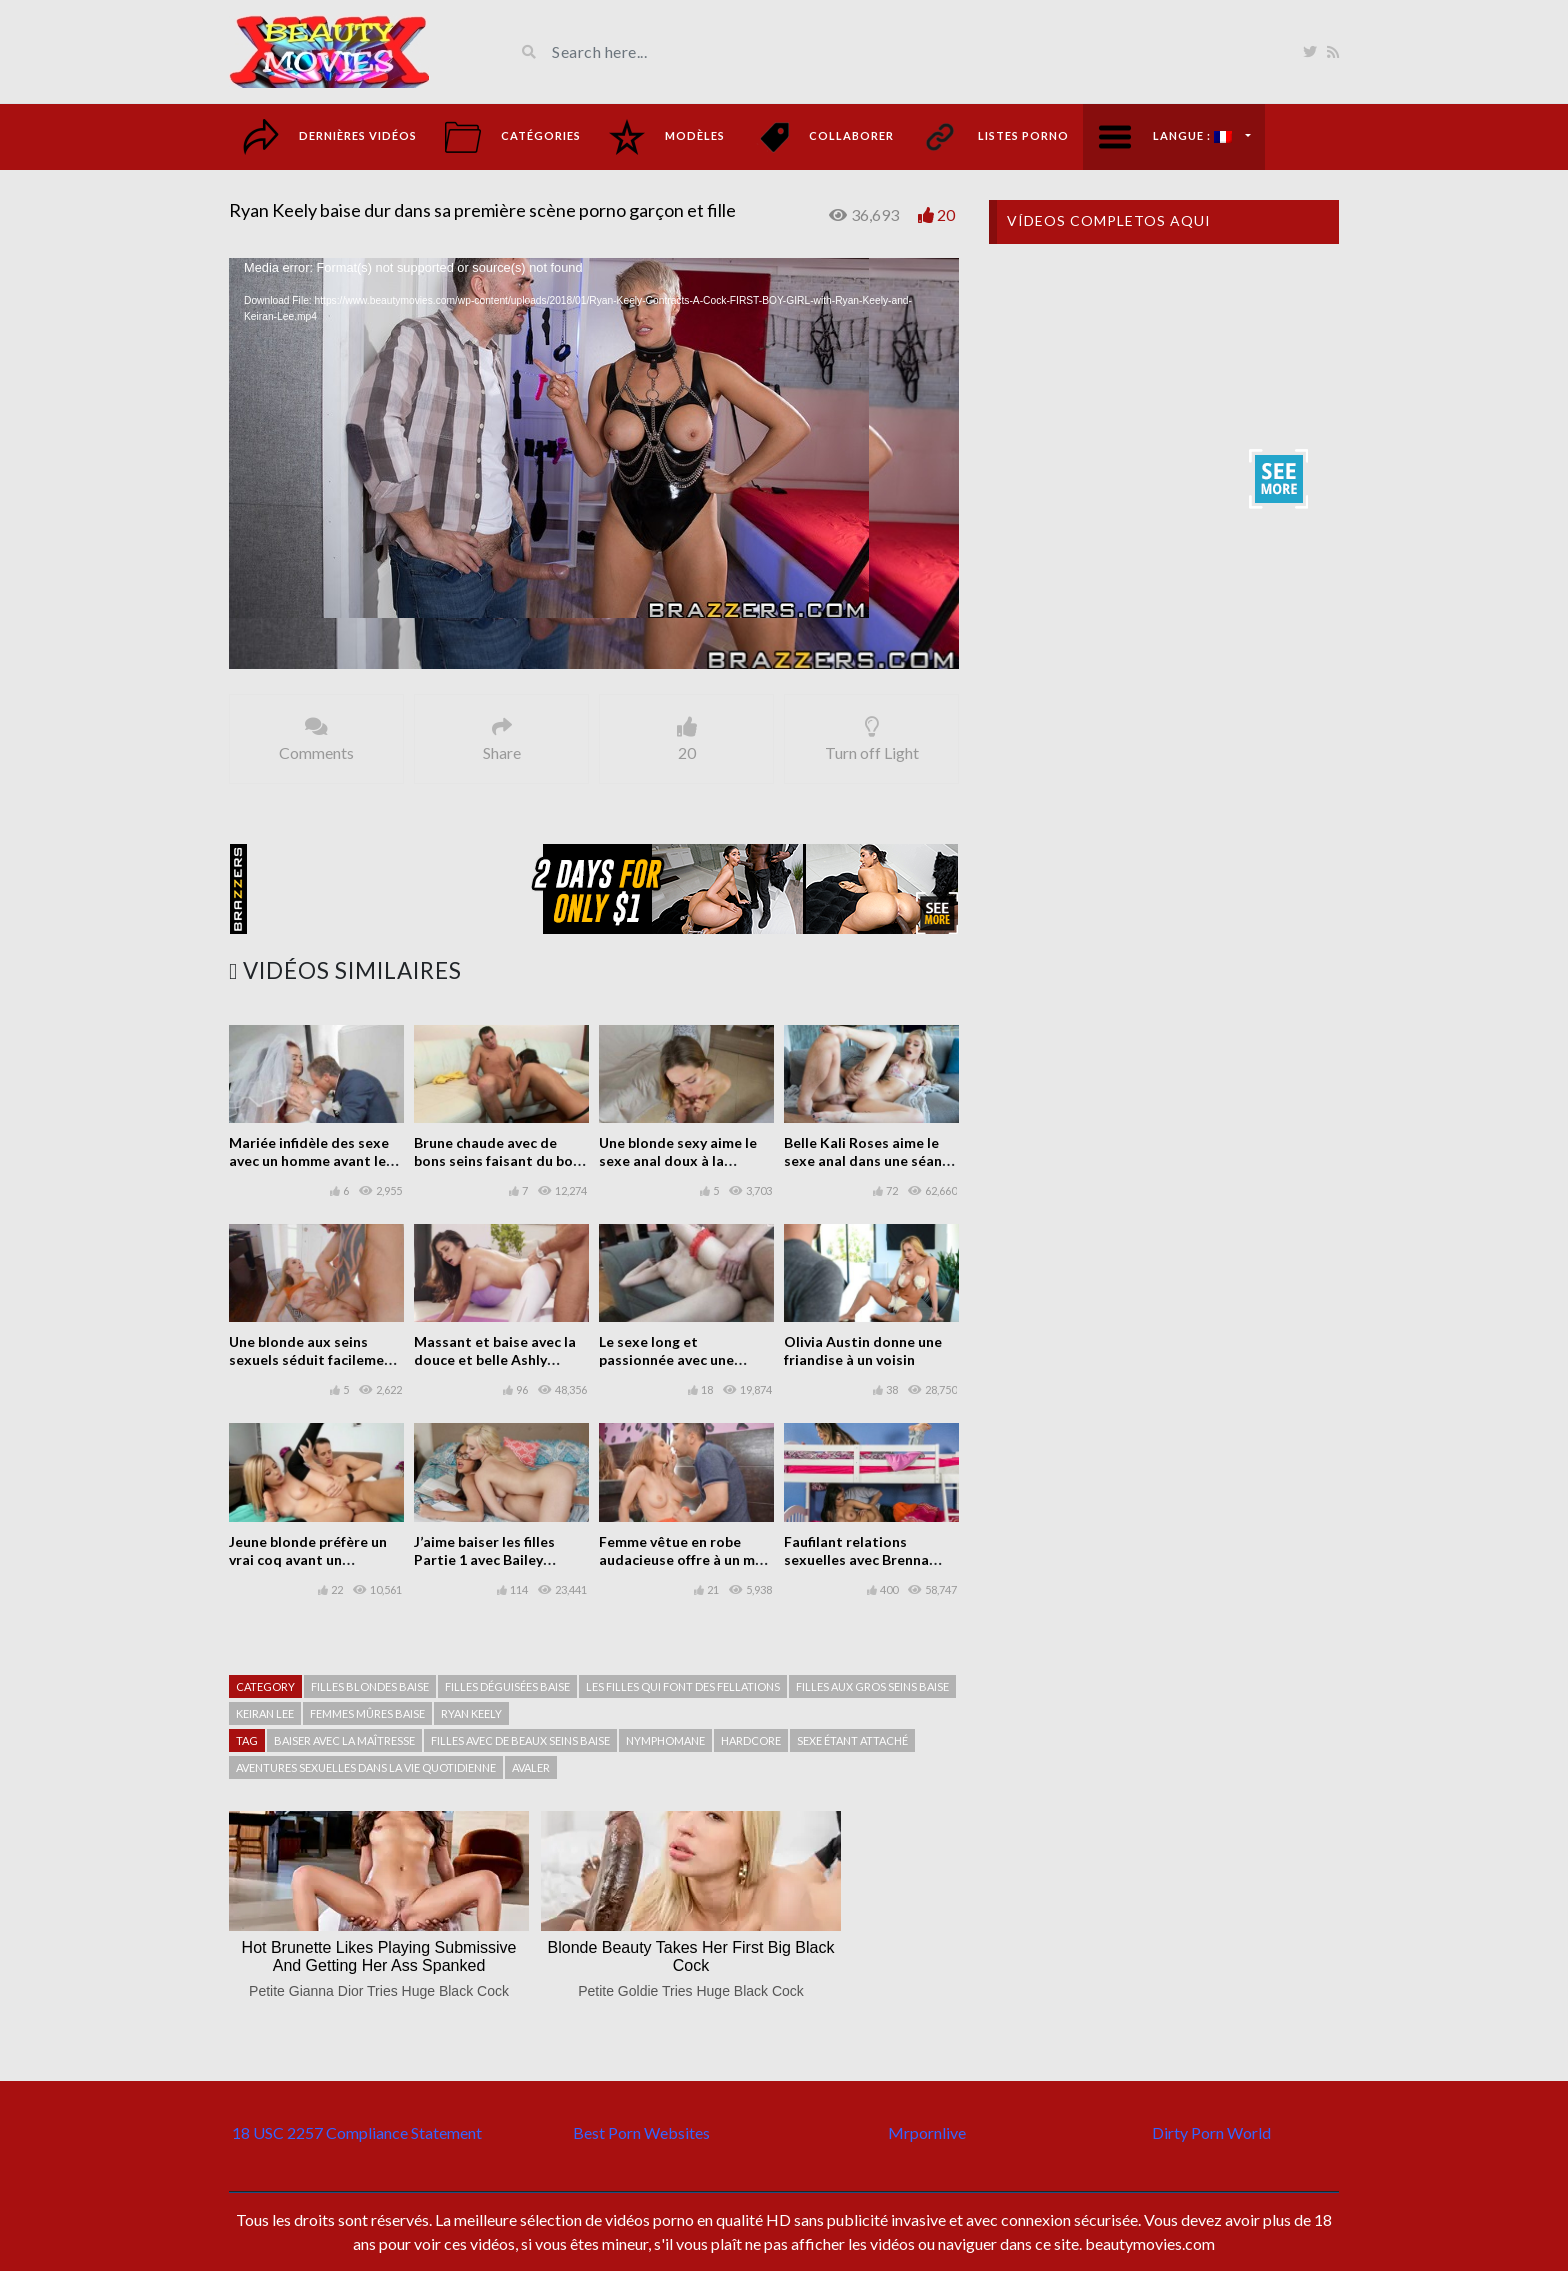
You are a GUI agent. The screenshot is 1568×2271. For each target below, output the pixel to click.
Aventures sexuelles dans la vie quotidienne (366, 1767)
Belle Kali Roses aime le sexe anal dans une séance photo (870, 1160)
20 (946, 214)
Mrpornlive (927, 2132)
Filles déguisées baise (507, 1686)
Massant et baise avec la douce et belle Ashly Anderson (495, 1359)
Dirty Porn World (1211, 2132)
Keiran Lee (265, 1713)
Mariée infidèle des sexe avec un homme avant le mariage (309, 1160)
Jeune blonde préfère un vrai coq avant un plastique (308, 1559)
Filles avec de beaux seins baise (520, 1740)
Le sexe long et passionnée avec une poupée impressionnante (681, 1359)
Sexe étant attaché (852, 1740)
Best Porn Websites (641, 2132)
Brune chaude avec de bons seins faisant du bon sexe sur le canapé (497, 1160)
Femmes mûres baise (367, 1713)
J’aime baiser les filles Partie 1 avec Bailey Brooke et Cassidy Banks (496, 1559)
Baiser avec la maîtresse (344, 1740)
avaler (531, 1767)
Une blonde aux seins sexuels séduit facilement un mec (314, 1359)
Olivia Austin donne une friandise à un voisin (863, 1350)
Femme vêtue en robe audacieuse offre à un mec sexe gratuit (684, 1559)
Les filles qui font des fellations (683, 1686)
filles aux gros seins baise (872, 1686)
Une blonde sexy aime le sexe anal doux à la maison (678, 1160)
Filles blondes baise (370, 1686)
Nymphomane (665, 1740)
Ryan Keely (471, 1713)
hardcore (751, 1740)
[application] (594, 463)
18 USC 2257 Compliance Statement (357, 2132)
